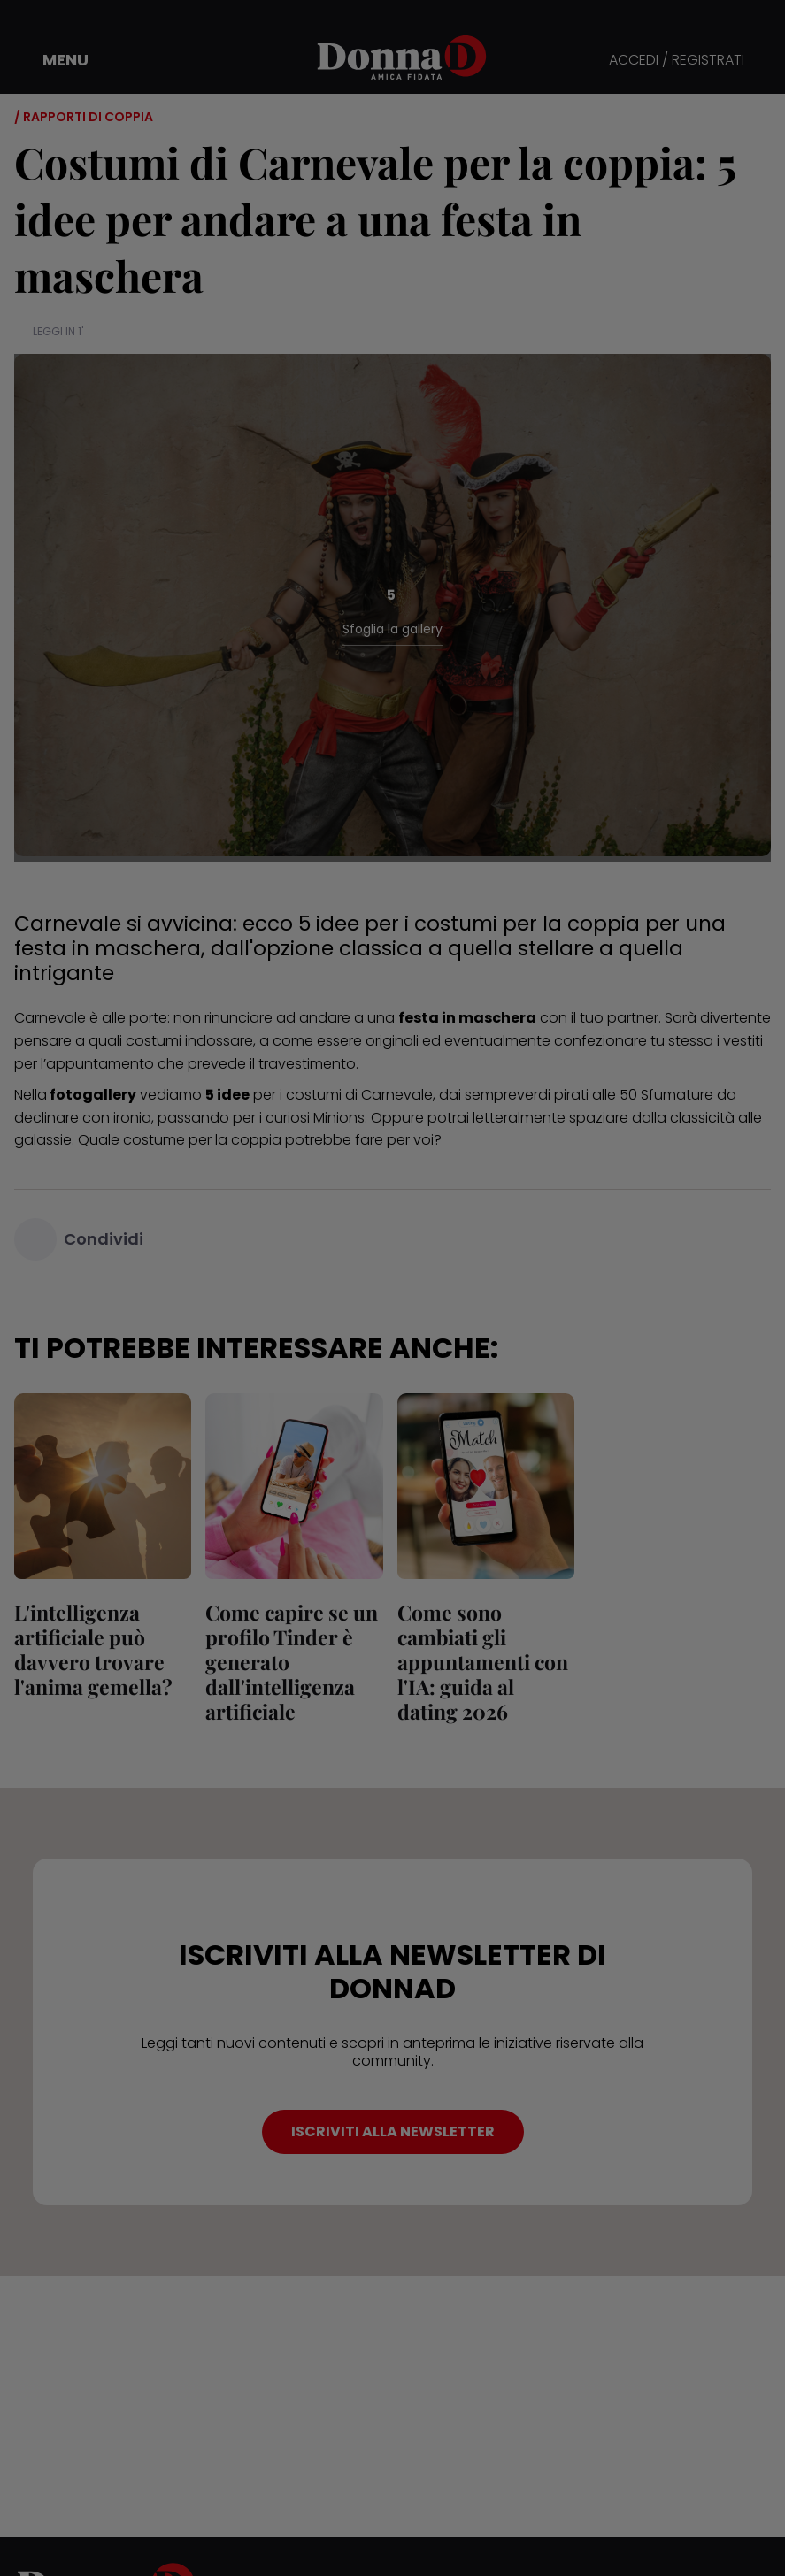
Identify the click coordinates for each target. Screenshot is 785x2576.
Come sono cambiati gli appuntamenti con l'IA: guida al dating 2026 (482, 1661)
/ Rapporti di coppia (83, 117)
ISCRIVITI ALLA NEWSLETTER (393, 2131)
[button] (53, 60)
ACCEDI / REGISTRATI (676, 60)
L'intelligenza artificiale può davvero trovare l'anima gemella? (93, 1649)
